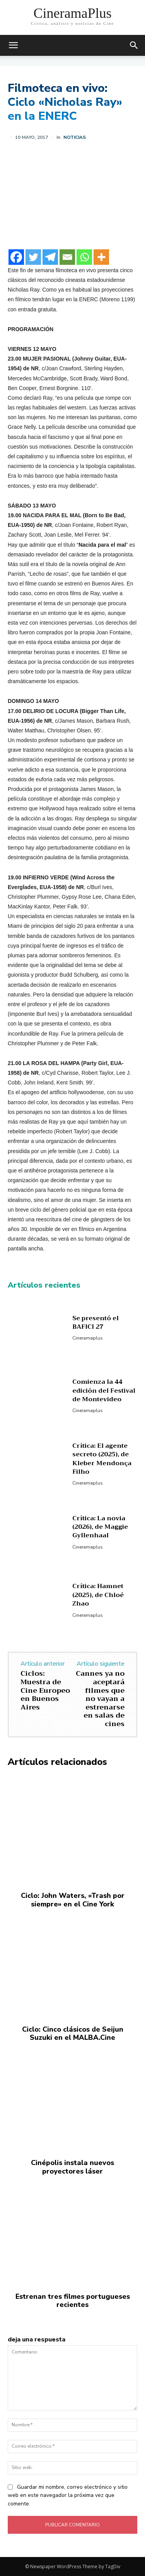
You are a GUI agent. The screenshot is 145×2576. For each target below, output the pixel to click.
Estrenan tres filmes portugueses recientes (72, 2301)
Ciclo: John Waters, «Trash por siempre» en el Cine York (73, 1900)
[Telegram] (50, 257)
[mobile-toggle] (13, 45)
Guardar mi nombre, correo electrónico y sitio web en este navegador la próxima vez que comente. (68, 2495)
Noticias (74, 137)
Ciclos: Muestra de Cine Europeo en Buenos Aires (45, 1690)
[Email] (67, 257)
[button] (134, 45)
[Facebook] (16, 257)
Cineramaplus (87, 1338)
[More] (101, 257)
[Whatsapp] (84, 257)
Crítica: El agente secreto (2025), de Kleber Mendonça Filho (101, 1458)
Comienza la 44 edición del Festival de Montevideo (103, 1390)
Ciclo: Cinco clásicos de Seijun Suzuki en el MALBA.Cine (72, 2033)
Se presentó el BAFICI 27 (95, 1322)
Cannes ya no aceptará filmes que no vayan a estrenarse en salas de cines (100, 1698)
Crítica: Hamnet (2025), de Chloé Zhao (98, 1595)
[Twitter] (33, 257)
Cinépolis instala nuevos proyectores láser (72, 2167)
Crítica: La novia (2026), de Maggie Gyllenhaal (100, 1527)
